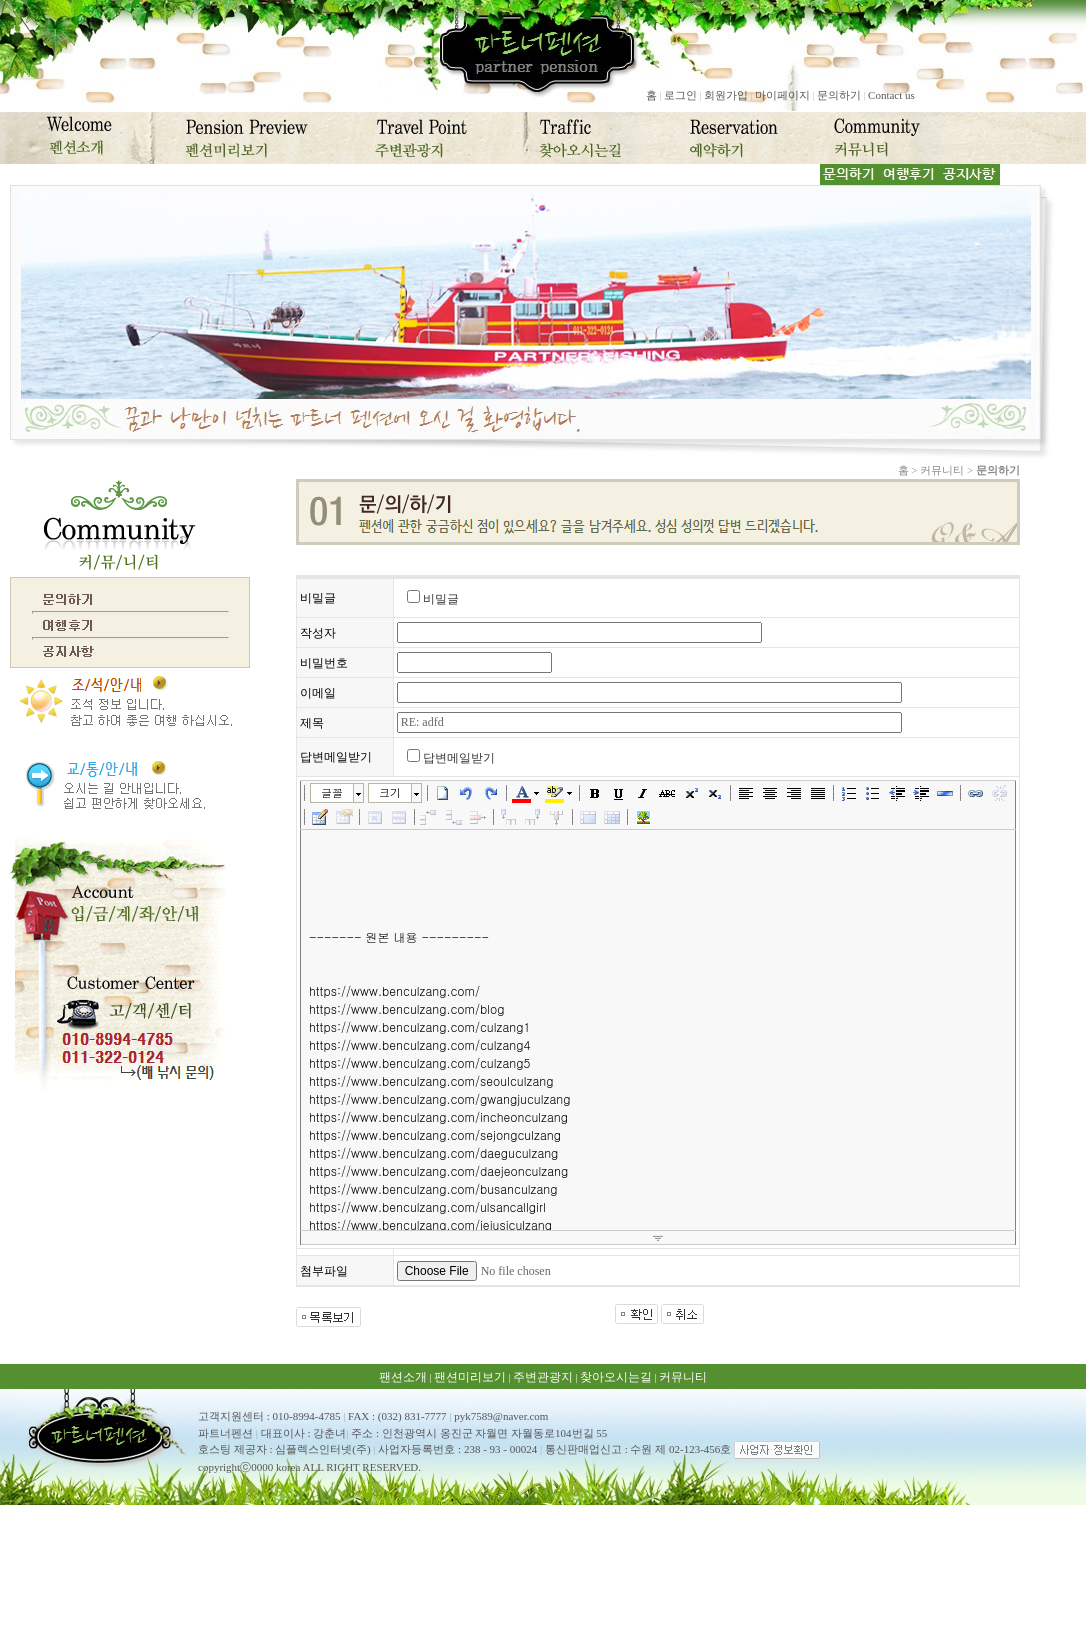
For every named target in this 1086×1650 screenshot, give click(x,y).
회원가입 (726, 95)
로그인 (680, 95)
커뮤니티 (683, 1377)
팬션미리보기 (470, 1377)
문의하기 (839, 95)
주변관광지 (543, 1377)
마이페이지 (782, 95)
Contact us (891, 95)
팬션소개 (403, 1377)
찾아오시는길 (616, 1377)
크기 (390, 792)
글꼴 (332, 792)
